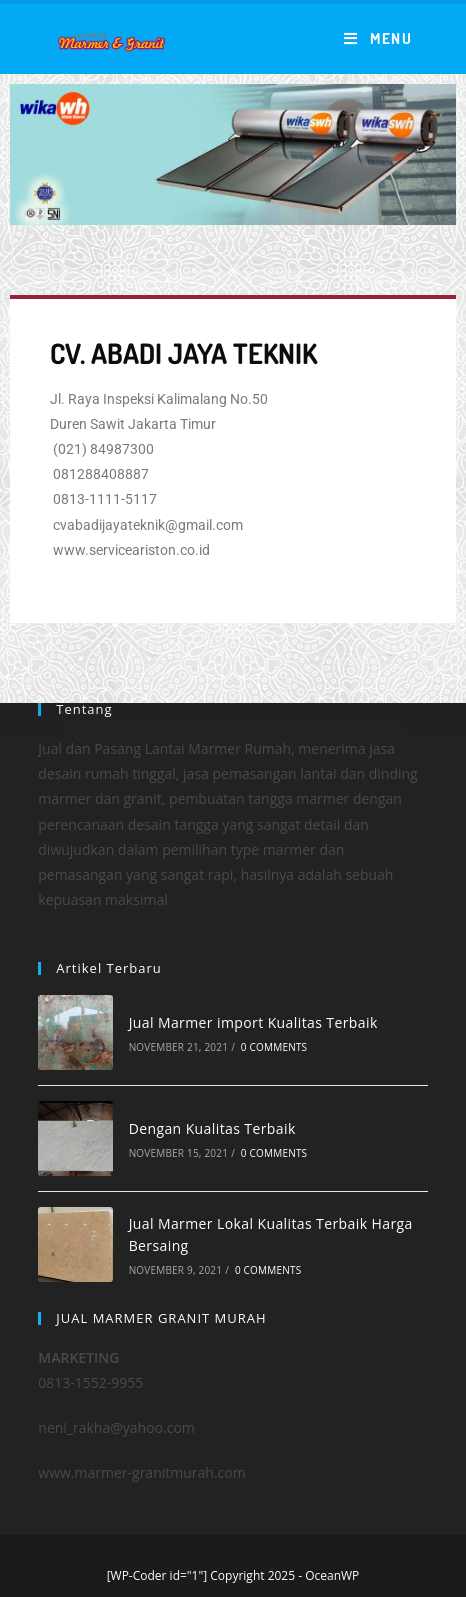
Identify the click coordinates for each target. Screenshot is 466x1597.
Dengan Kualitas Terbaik (212, 1128)
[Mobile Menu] (378, 38)
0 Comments (274, 1047)
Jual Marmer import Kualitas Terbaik (253, 1022)
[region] (233, 154)
